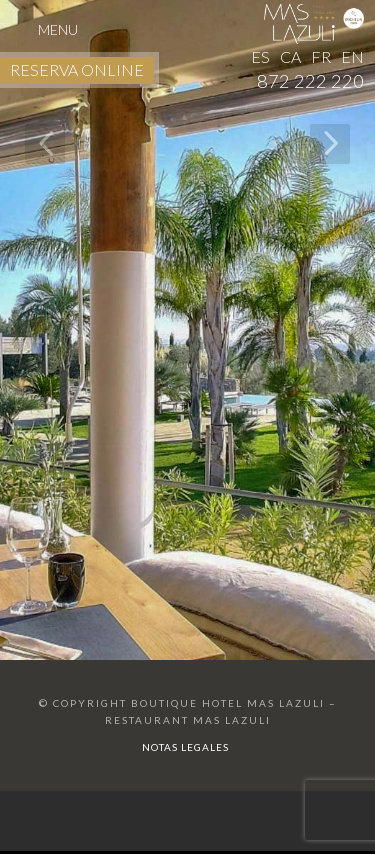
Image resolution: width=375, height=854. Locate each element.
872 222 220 (310, 81)
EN (352, 56)
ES (260, 56)
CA (290, 56)
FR (321, 56)
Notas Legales (185, 747)
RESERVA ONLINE (77, 69)
